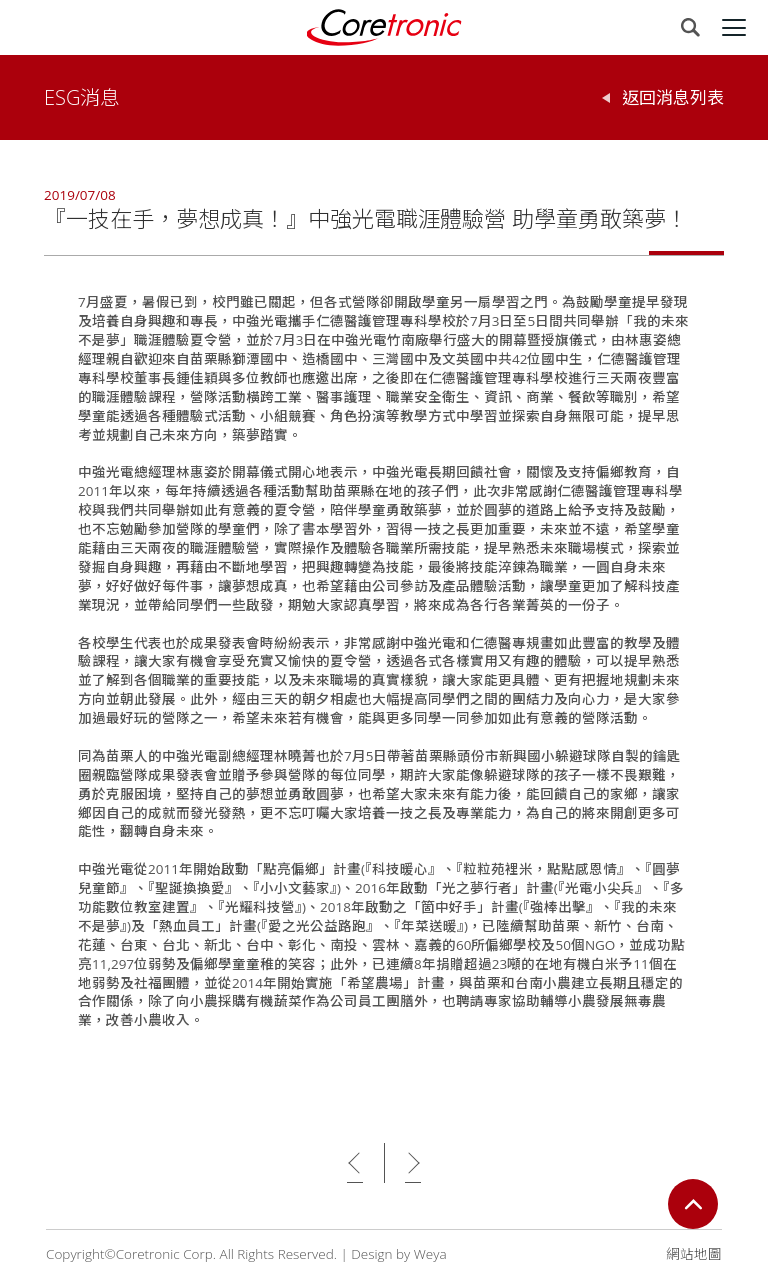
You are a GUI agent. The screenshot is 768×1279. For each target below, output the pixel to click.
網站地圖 (694, 1254)
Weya (430, 1254)
